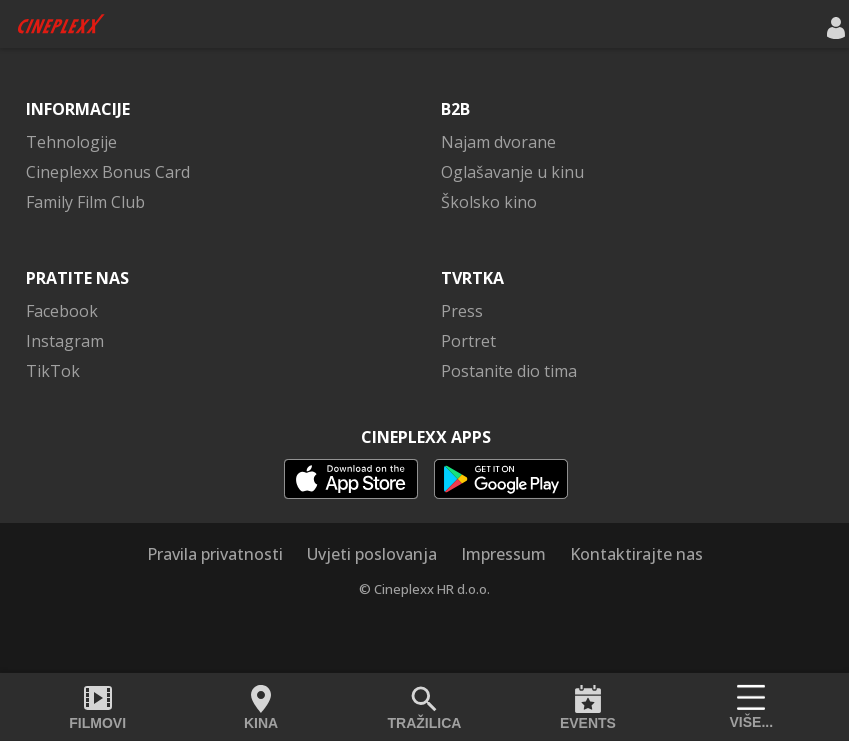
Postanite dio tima (509, 371)
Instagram (65, 341)
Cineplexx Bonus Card (108, 172)
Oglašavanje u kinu (512, 172)
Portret (468, 341)
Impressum (503, 554)
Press (462, 311)
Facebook (62, 311)
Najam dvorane (498, 142)
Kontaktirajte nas (636, 554)
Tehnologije (71, 142)
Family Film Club (85, 202)
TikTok (53, 371)
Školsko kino (489, 202)
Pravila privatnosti (215, 554)
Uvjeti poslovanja (372, 554)
